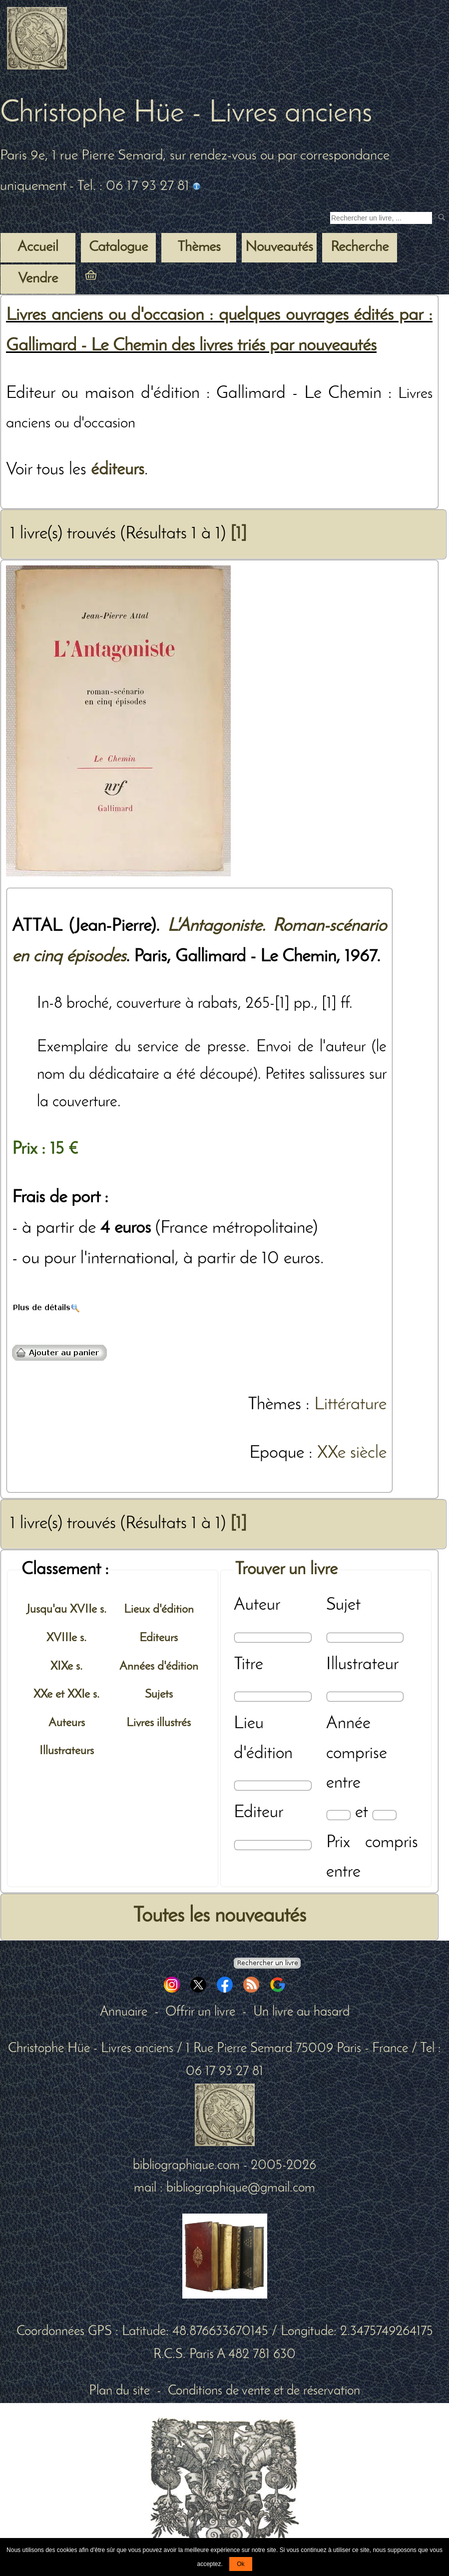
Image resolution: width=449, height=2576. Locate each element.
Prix (338, 1843)
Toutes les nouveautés (219, 1916)
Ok (240, 2564)
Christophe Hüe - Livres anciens (186, 113)
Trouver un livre (286, 1570)
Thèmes (274, 1405)
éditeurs (117, 470)
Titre (248, 1665)
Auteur (257, 1605)
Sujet (343, 1605)
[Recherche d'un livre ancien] (381, 218)
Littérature (350, 1405)
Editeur (258, 1813)
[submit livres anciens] (443, 218)
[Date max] (384, 1815)
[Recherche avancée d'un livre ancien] (267, 1963)
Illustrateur (362, 1665)
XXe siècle (352, 1453)
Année (348, 1724)
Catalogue (118, 247)
